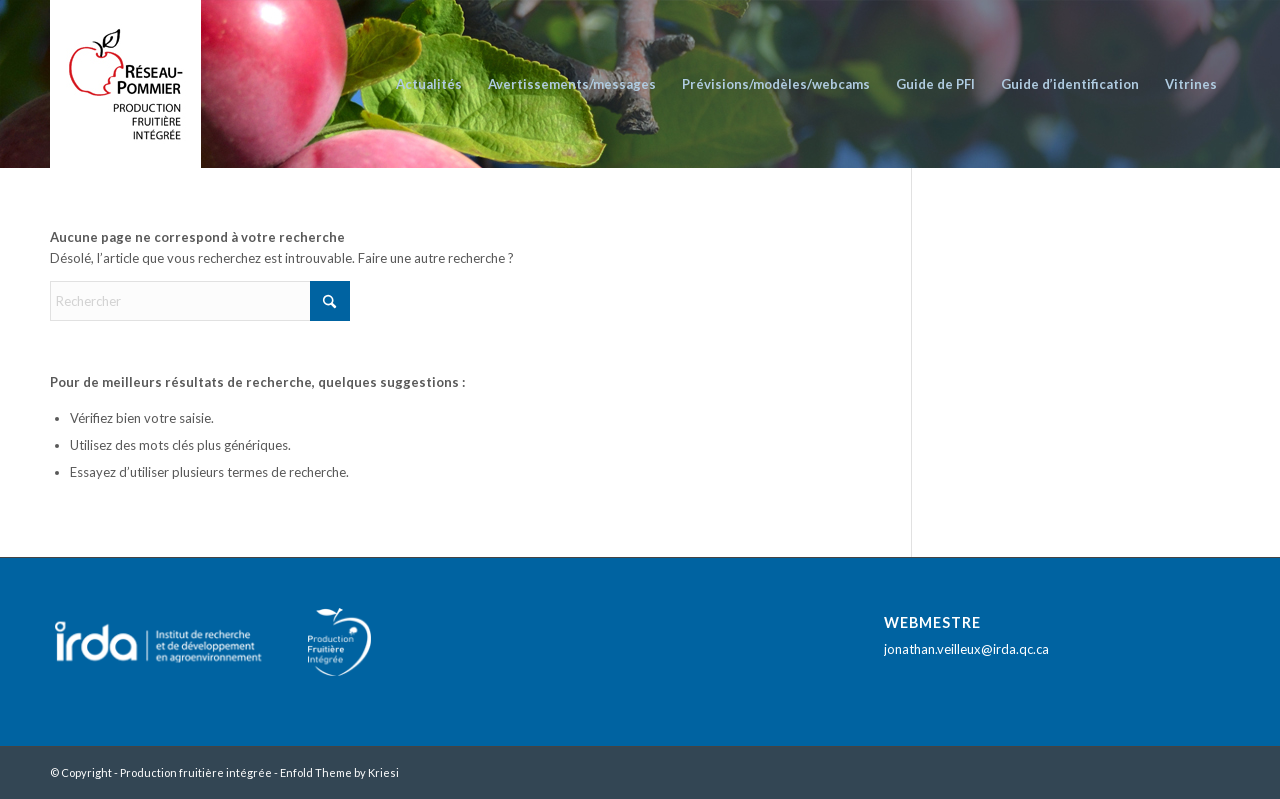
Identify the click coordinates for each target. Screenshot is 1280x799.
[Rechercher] (200, 301)
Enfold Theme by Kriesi (339, 772)
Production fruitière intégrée (196, 772)
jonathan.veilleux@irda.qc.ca (966, 649)
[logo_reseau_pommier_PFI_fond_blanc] (125, 84)
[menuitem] (429, 84)
